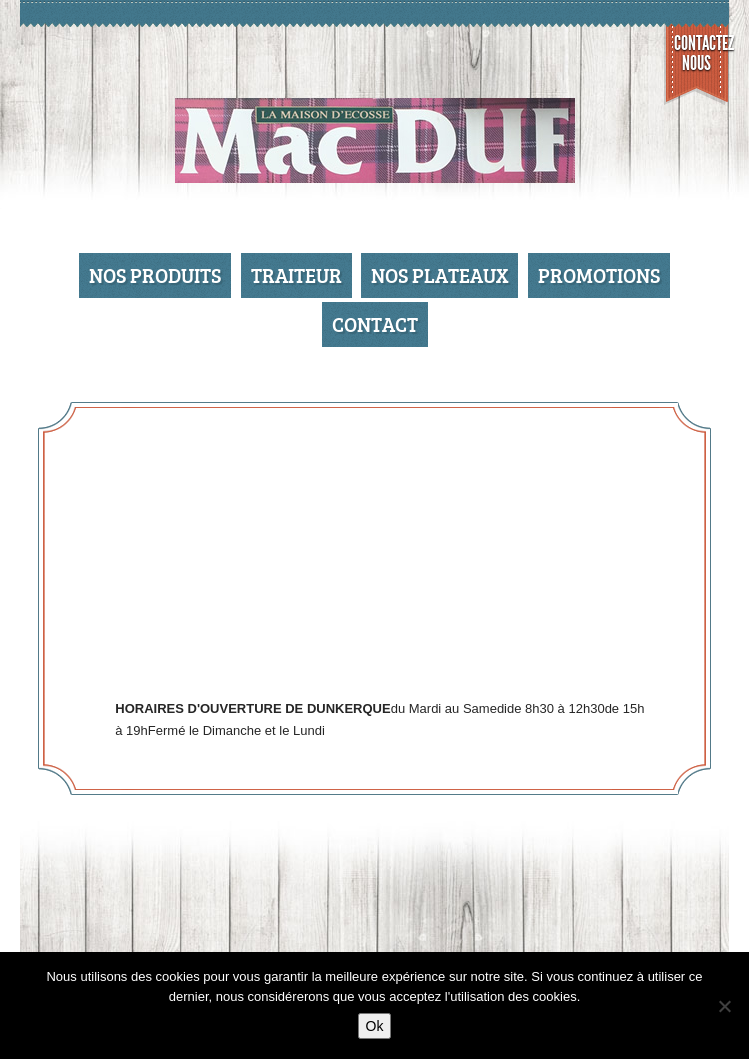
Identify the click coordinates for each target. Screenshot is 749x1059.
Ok (375, 1026)
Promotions (599, 275)
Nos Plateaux (439, 275)
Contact (375, 324)
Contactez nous (701, 53)
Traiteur (296, 275)
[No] (724, 1006)
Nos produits (155, 275)
